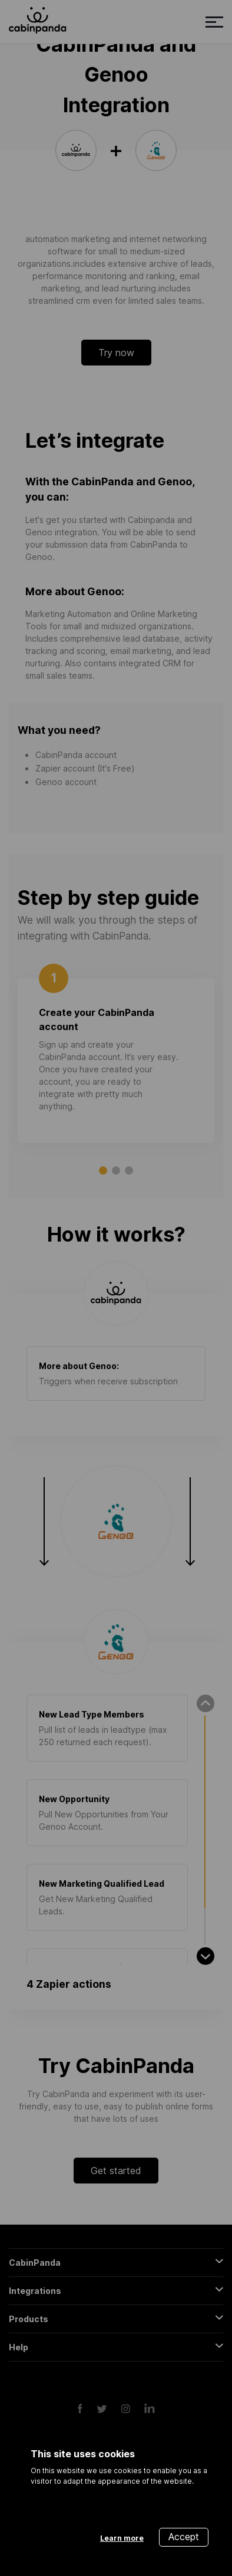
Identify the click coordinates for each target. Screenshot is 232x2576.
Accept (183, 2537)
